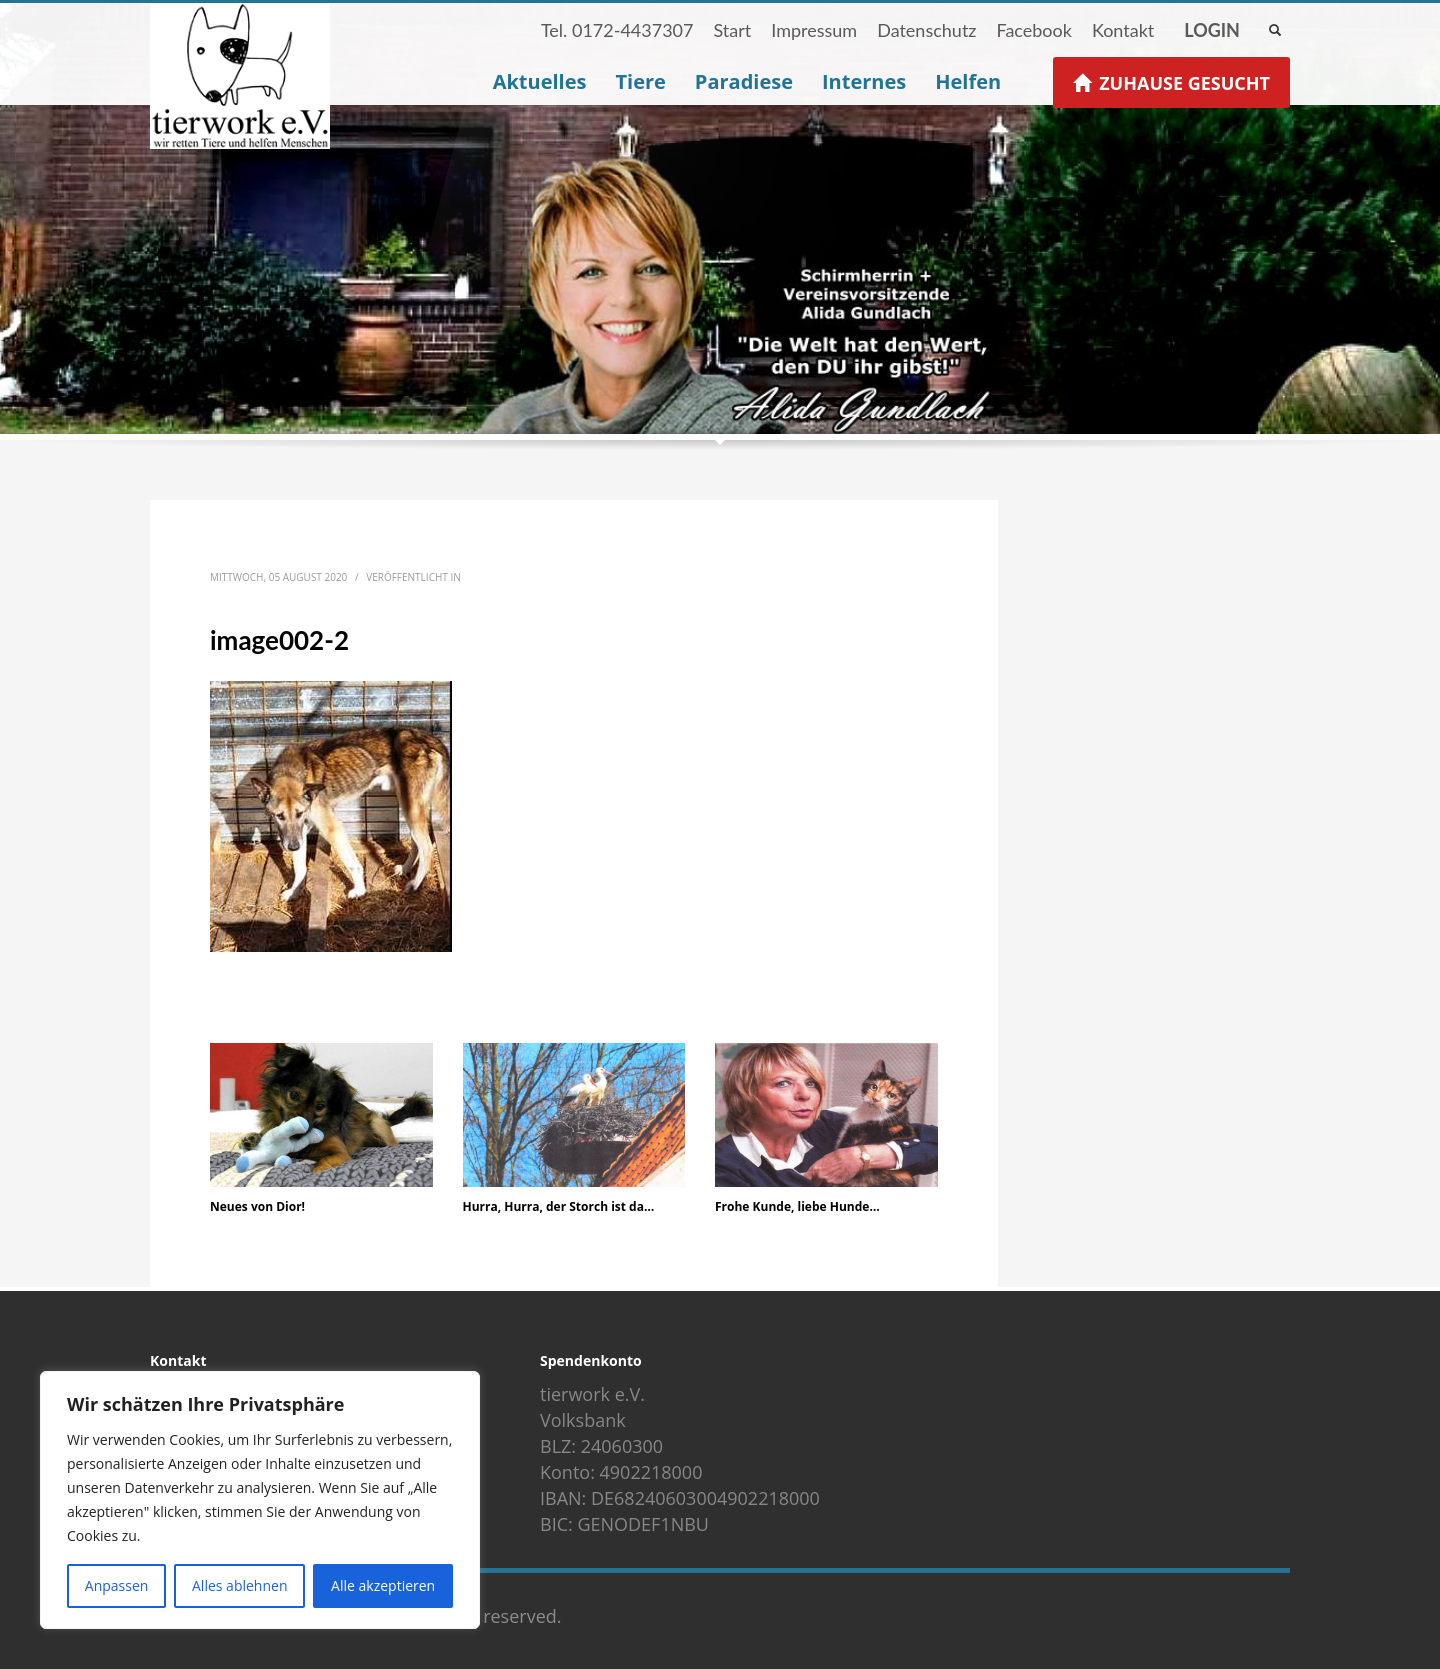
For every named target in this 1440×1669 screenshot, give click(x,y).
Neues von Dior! (257, 1206)
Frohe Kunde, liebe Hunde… (797, 1206)
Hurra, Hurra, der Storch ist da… (559, 1206)
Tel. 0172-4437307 (617, 30)
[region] (260, 1500)
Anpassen (117, 1585)
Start (732, 30)
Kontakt (1123, 30)
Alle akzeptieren (383, 1585)
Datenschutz (926, 30)
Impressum (814, 30)
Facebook (1033, 30)
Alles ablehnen (239, 1585)
